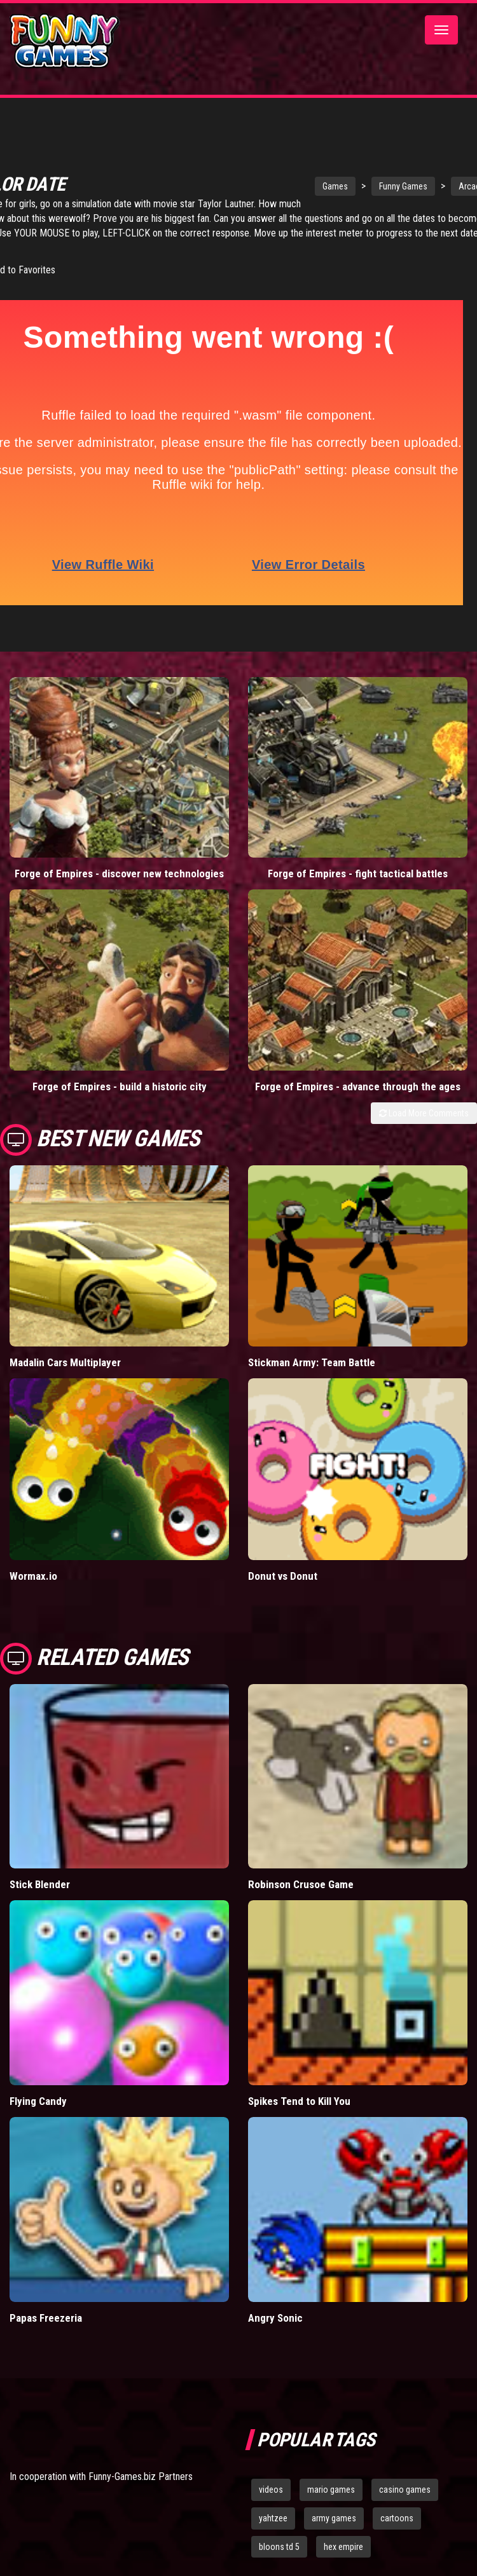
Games (305, 182)
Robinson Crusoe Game (301, 1880)
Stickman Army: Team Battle (311, 1357)
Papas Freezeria (46, 2312)
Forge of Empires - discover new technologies (119, 869)
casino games (405, 2484)
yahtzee (273, 2513)
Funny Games (373, 182)
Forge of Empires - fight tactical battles (358, 869)
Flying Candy (38, 2096)
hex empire (343, 2542)
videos (271, 2484)
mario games (331, 2484)
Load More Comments (424, 1108)
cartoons (396, 2513)
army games (334, 2513)
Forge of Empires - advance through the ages (357, 1081)
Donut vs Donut (282, 1571)
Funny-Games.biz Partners (140, 2471)
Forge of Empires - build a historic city (119, 1081)
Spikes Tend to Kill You (299, 2096)
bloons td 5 (279, 2542)
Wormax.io (33, 1571)
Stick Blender (40, 1880)
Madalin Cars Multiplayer (65, 1357)
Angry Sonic (275, 2312)
